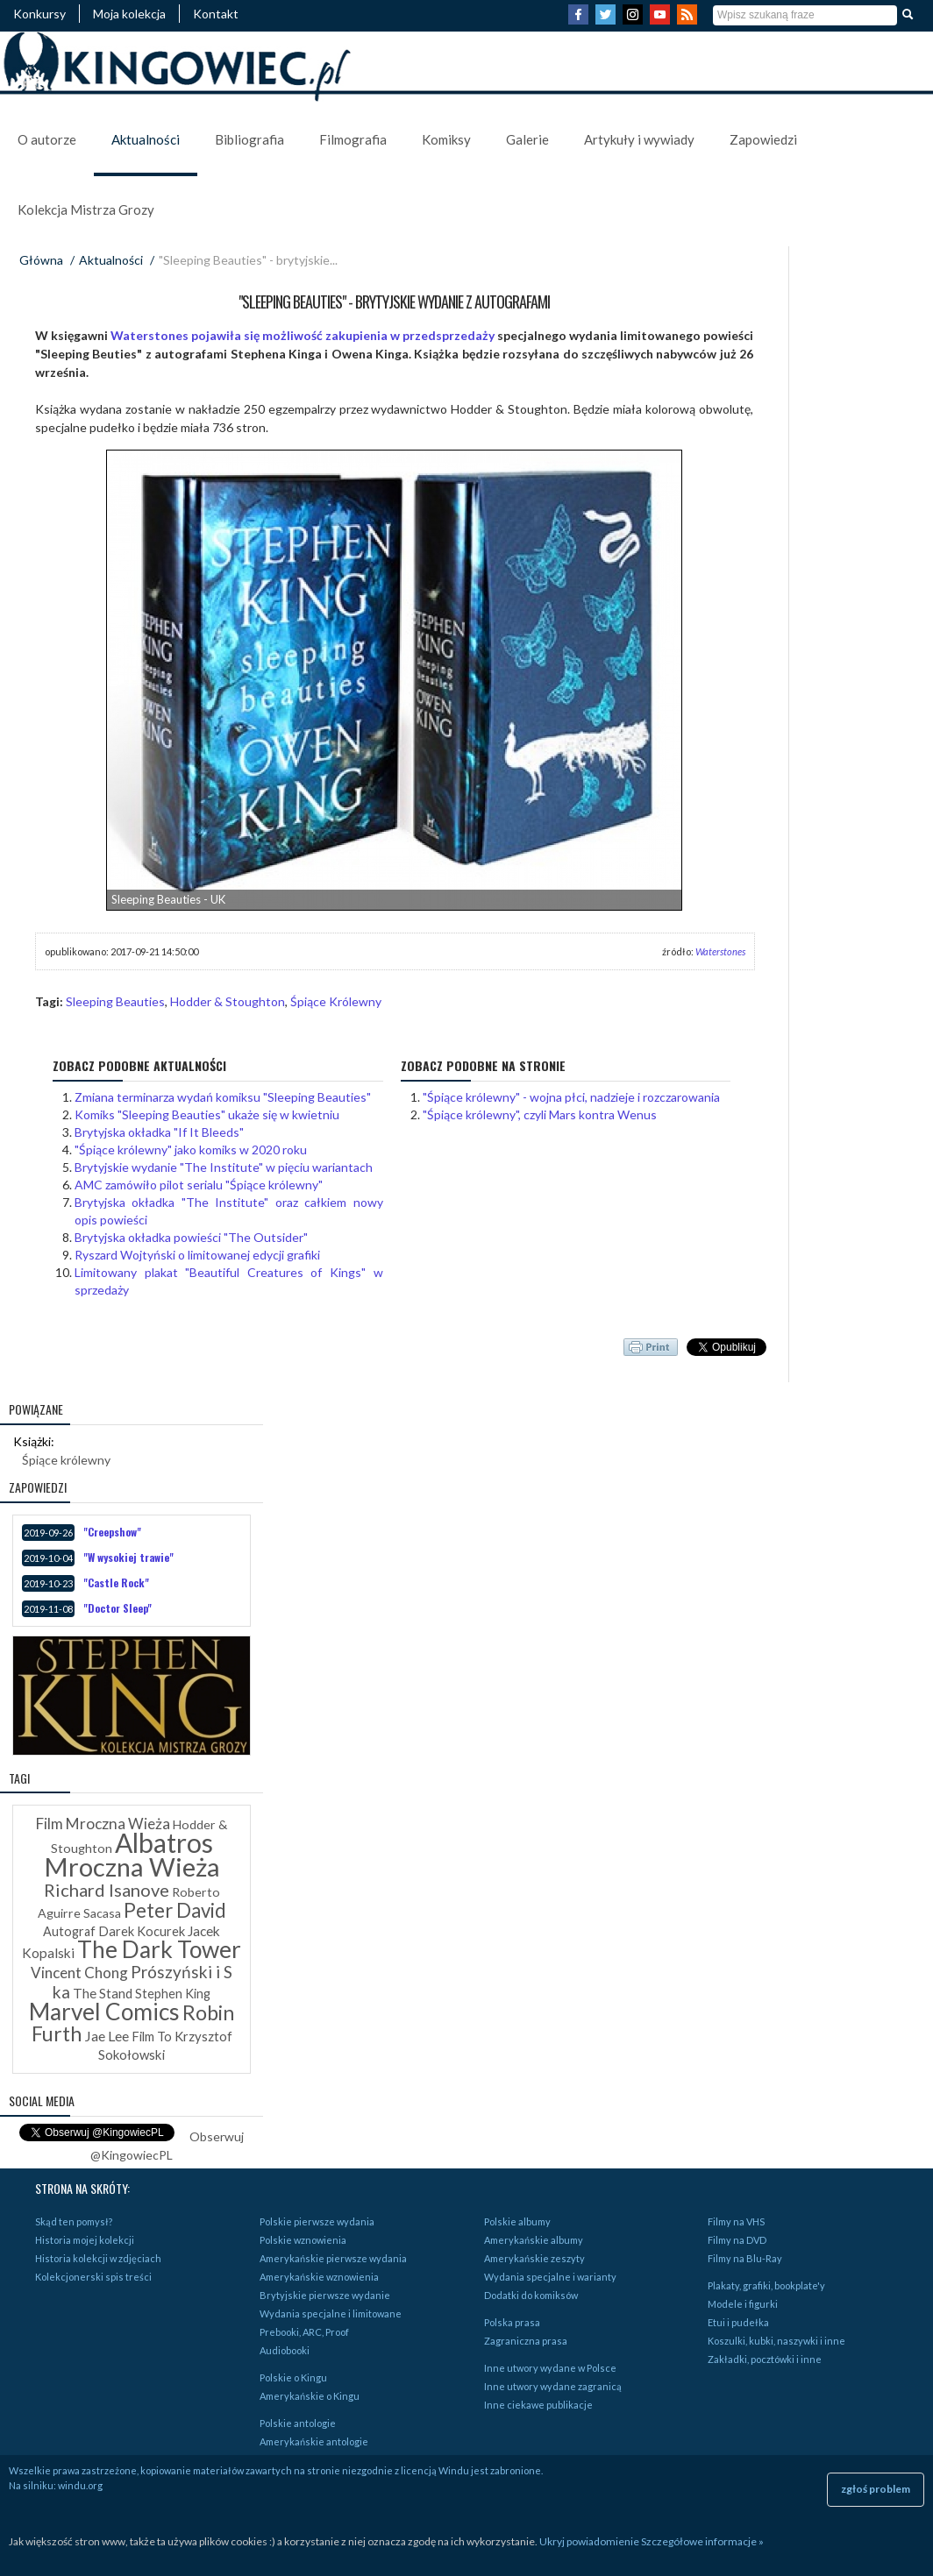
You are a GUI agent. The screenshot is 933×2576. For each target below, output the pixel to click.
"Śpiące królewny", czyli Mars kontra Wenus (540, 1114)
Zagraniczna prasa (525, 2340)
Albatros (164, 1842)
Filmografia (353, 139)
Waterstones (720, 951)
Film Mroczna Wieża (103, 1823)
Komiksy (446, 139)
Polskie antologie (298, 2423)
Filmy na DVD (737, 2240)
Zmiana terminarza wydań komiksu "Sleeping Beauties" (223, 1096)
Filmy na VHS (736, 2221)
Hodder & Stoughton (227, 1001)
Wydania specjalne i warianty (550, 2276)
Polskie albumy (517, 2221)
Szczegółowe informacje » (702, 2541)
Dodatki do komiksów (531, 2295)
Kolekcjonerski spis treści (93, 2276)
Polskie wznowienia (303, 2240)
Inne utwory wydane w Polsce (550, 2368)
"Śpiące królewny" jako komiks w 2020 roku (191, 1149)
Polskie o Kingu (293, 2377)
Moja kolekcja (129, 13)
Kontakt (216, 13)
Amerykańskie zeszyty (534, 2258)
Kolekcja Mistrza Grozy (86, 209)
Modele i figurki (743, 2304)
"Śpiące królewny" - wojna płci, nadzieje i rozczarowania (571, 1096)
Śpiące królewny (66, 1459)
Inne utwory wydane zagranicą (553, 2386)
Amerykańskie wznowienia (319, 2276)
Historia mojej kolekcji (84, 2240)
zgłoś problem (875, 2488)
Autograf (69, 1931)
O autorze (47, 139)
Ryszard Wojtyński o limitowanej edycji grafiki (197, 1254)
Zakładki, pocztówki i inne (765, 2359)
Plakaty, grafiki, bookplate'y (766, 2285)
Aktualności (145, 139)
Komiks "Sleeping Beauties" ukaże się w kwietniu (207, 1114)
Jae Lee (106, 2035)
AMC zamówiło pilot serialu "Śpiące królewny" (199, 1184)
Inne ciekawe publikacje (538, 2404)
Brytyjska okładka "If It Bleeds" (159, 1132)
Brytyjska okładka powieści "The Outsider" (191, 1237)
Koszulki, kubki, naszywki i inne (776, 2340)
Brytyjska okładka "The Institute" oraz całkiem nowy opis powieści (229, 1211)
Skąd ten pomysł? (73, 2221)
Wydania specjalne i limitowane (331, 2313)
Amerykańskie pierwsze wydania (333, 2258)
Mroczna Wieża (132, 1866)
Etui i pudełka (738, 2322)
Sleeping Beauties (115, 1001)
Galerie (527, 139)
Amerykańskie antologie (314, 2441)
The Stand (102, 1993)
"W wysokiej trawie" (128, 1557)
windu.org (80, 2485)
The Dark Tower (159, 1949)
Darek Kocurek (141, 1931)
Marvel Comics (104, 2012)
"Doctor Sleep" (117, 1607)
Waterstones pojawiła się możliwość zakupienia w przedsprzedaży (302, 335)
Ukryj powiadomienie (589, 2541)
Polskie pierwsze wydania (317, 2221)
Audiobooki (285, 2350)
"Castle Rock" (116, 1582)
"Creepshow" (112, 1531)
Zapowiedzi (763, 139)
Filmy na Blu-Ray (745, 2258)
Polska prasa (512, 2322)
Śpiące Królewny (335, 1001)
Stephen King (172, 1993)
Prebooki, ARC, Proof (304, 2332)
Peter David (175, 1910)
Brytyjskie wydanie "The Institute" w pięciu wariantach (224, 1167)
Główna (41, 259)
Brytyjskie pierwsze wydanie (325, 2295)
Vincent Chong (79, 1972)
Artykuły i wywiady (639, 139)
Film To (152, 2036)
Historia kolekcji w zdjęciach (98, 2258)
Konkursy (39, 13)
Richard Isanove (106, 1889)
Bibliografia (249, 139)
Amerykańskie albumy (533, 2240)
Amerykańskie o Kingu (310, 2396)
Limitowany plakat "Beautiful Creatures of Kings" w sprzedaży (229, 1281)
